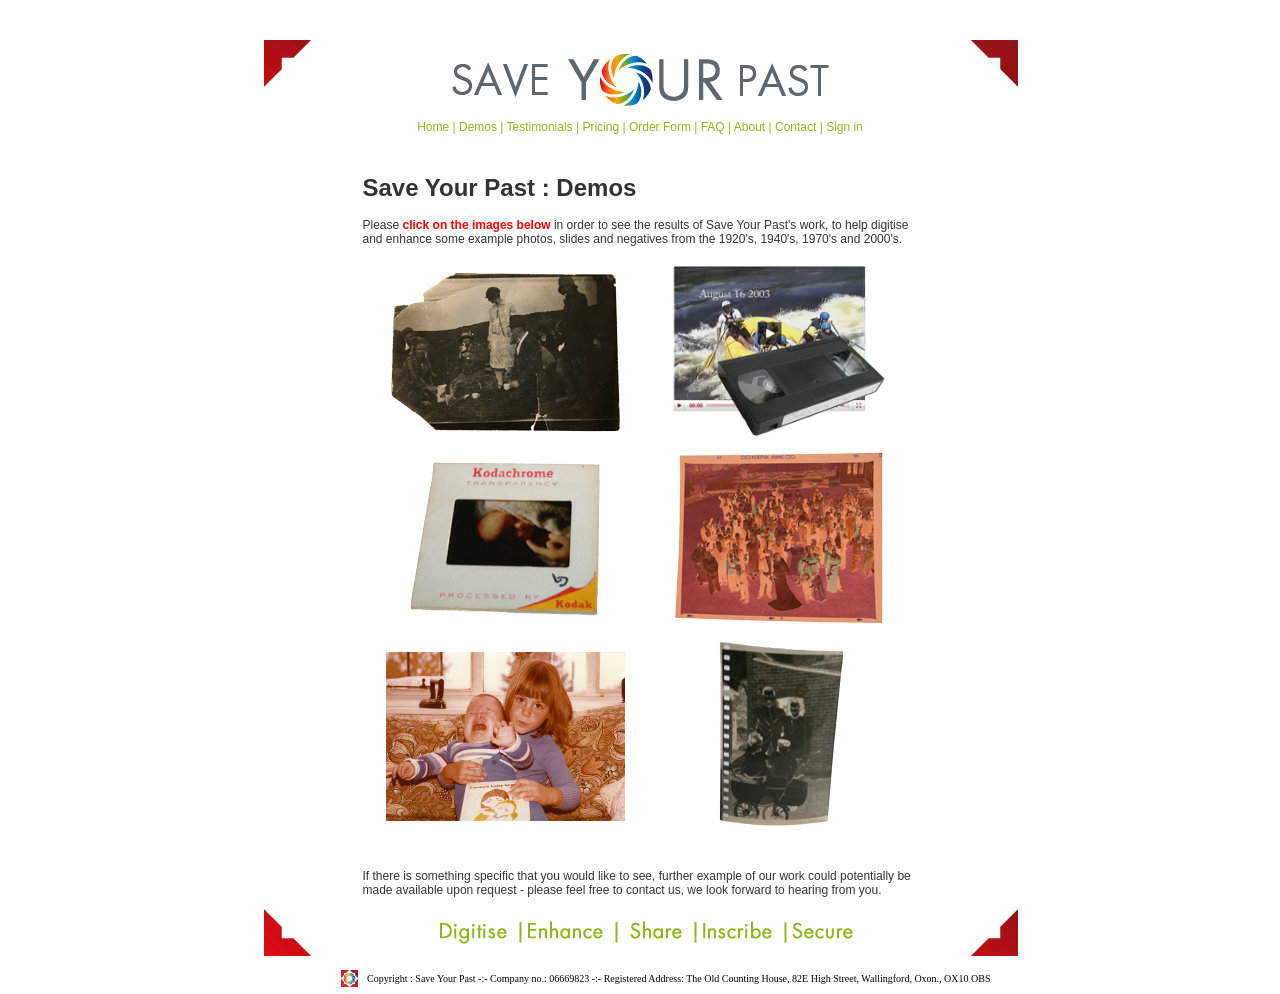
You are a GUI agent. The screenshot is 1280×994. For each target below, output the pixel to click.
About (749, 127)
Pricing (600, 127)
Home (433, 127)
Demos (478, 127)
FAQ (713, 127)
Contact (795, 127)
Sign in (844, 127)
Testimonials (540, 127)
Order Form (660, 127)
